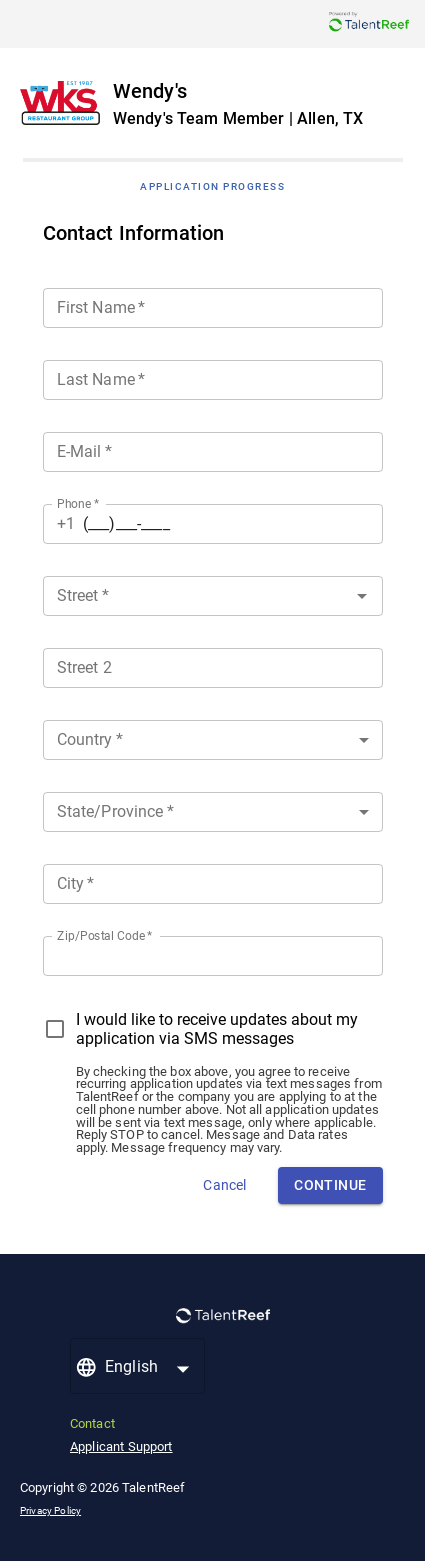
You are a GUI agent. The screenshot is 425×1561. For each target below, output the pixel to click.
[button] (213, 740)
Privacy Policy (50, 1510)
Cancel (224, 1185)
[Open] (362, 596)
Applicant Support (121, 1446)
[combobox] (213, 592)
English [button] (131, 1366)
